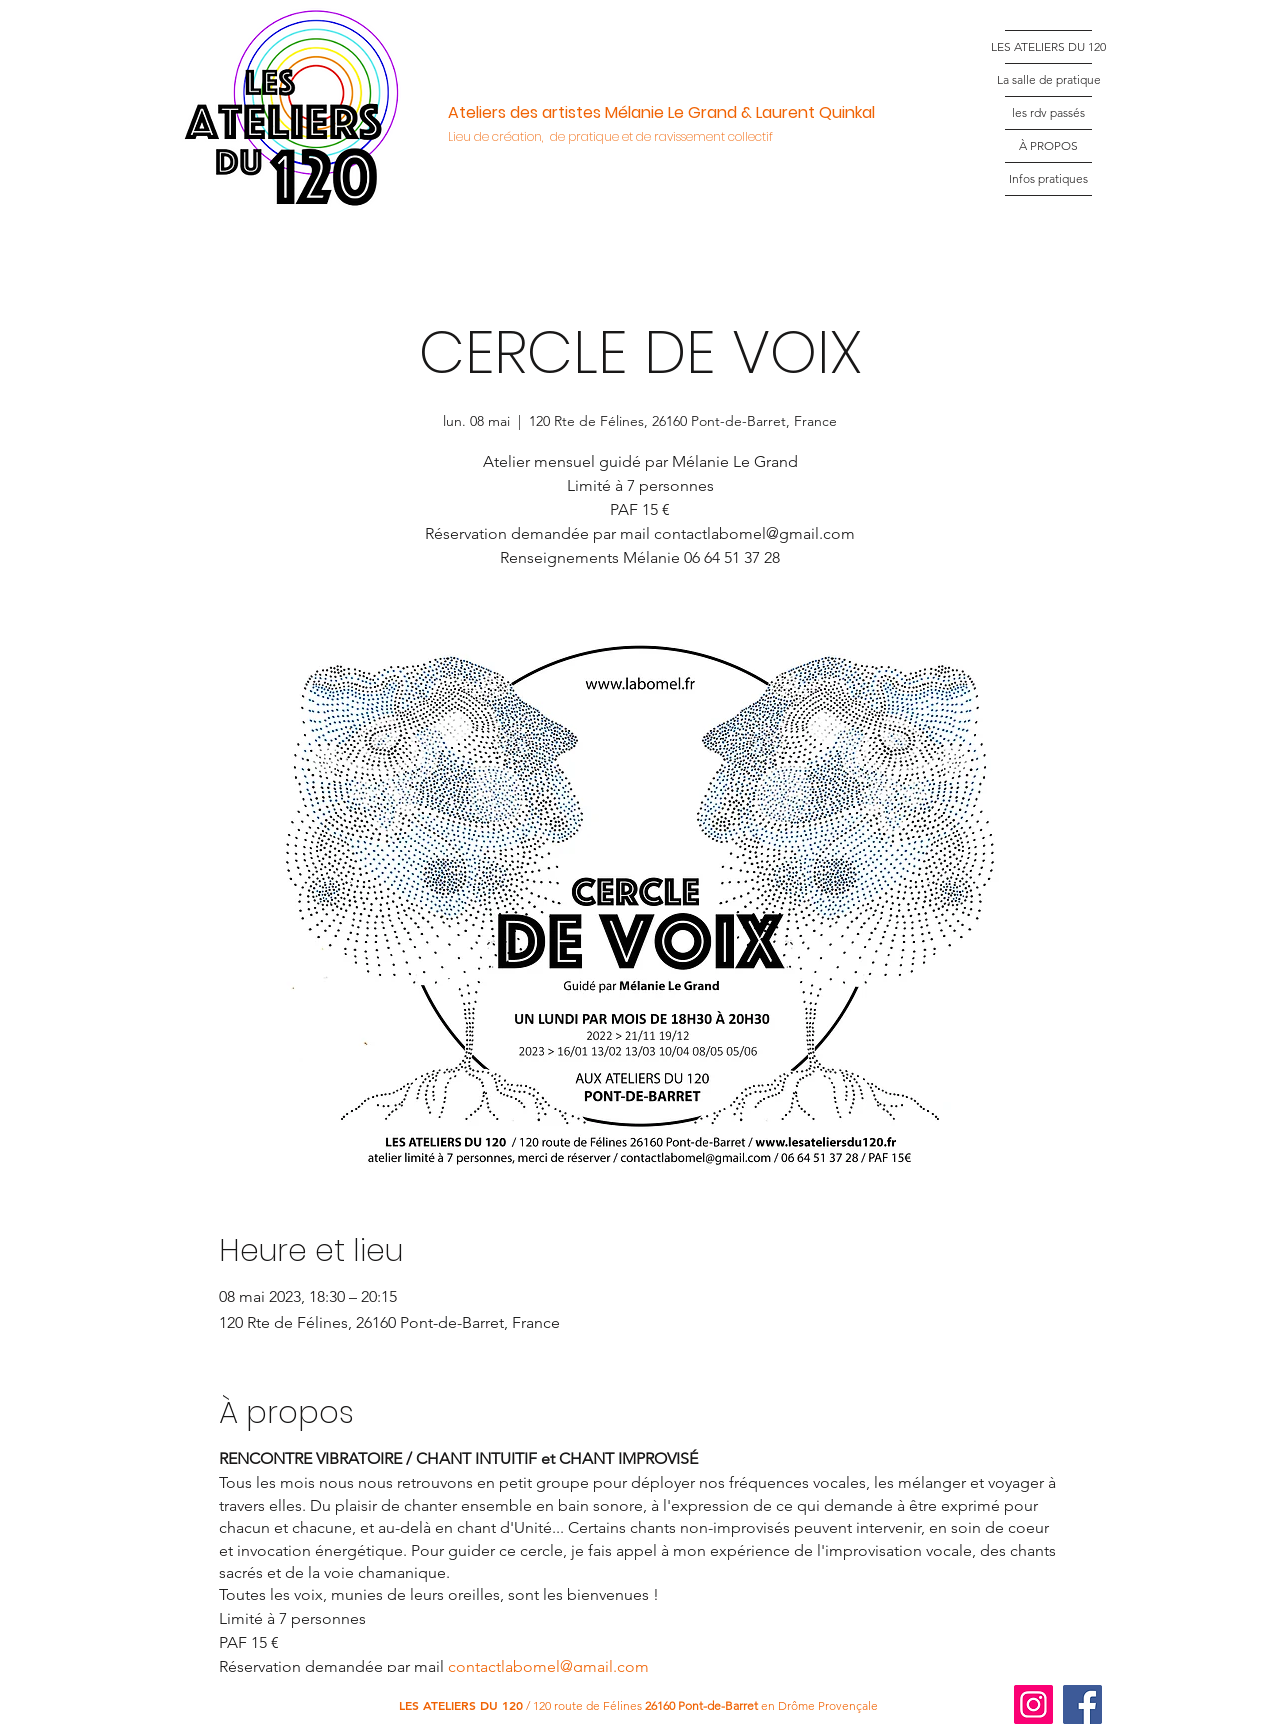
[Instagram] (1033, 1704)
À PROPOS (1048, 145)
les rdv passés (1048, 112)
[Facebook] (1082, 1704)
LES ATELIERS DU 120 (1048, 46)
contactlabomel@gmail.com (548, 1666)
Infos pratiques (1048, 178)
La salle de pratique (1048, 79)
